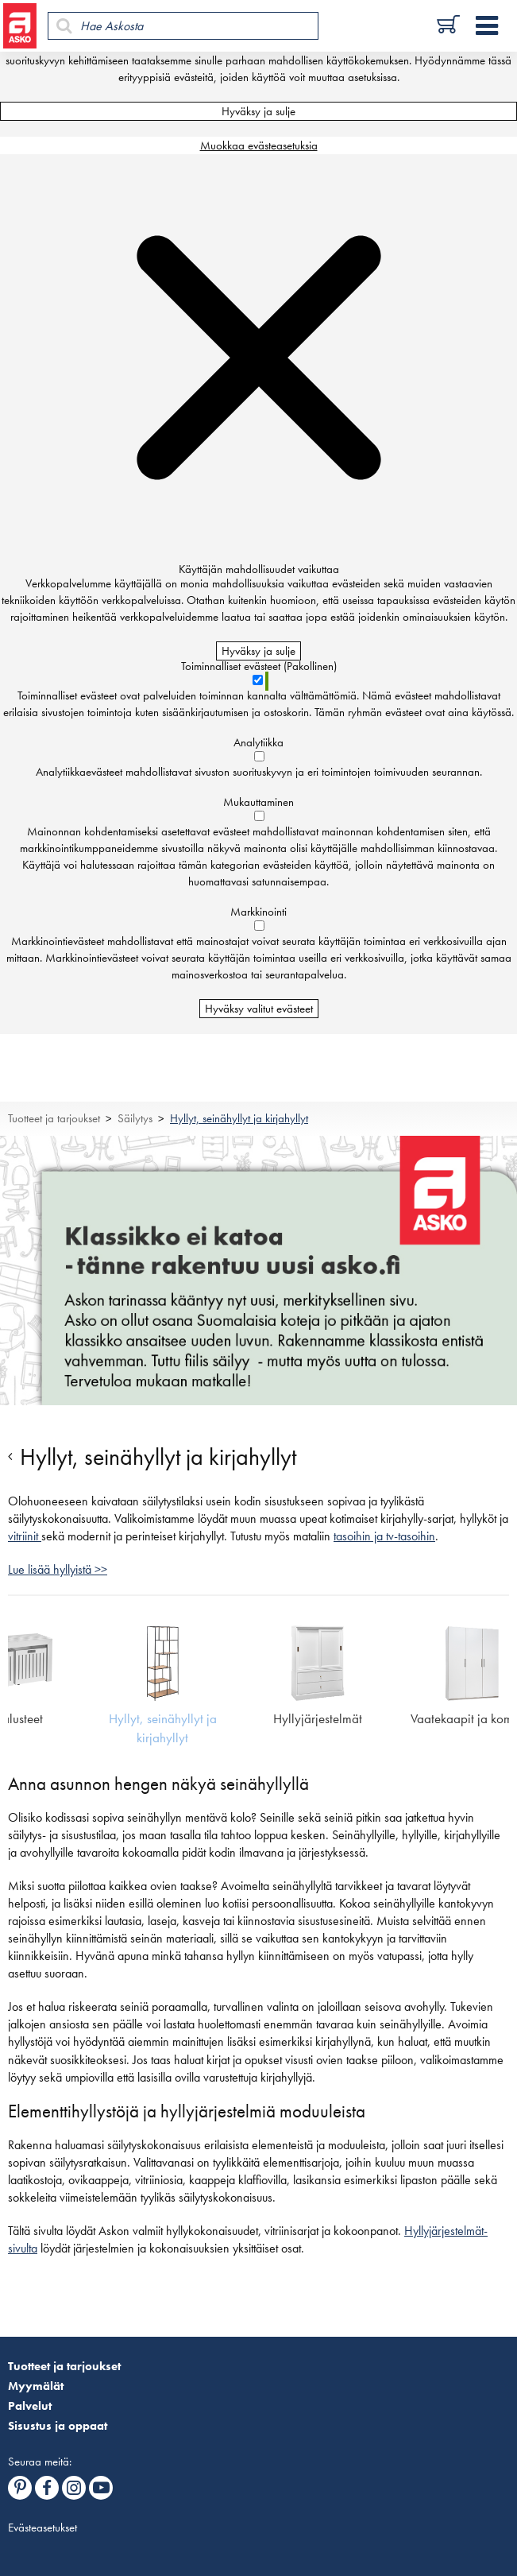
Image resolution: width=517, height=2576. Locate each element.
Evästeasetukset (42, 2527)
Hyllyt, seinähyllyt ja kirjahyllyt (239, 1118)
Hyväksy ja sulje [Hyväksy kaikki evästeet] (258, 111)
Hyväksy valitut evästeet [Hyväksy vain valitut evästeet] (259, 1009)
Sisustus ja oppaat (57, 2426)
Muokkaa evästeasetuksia (259, 145)
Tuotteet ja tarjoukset (54, 1118)
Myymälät (36, 2386)
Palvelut (30, 2406)
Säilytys (135, 1118)
